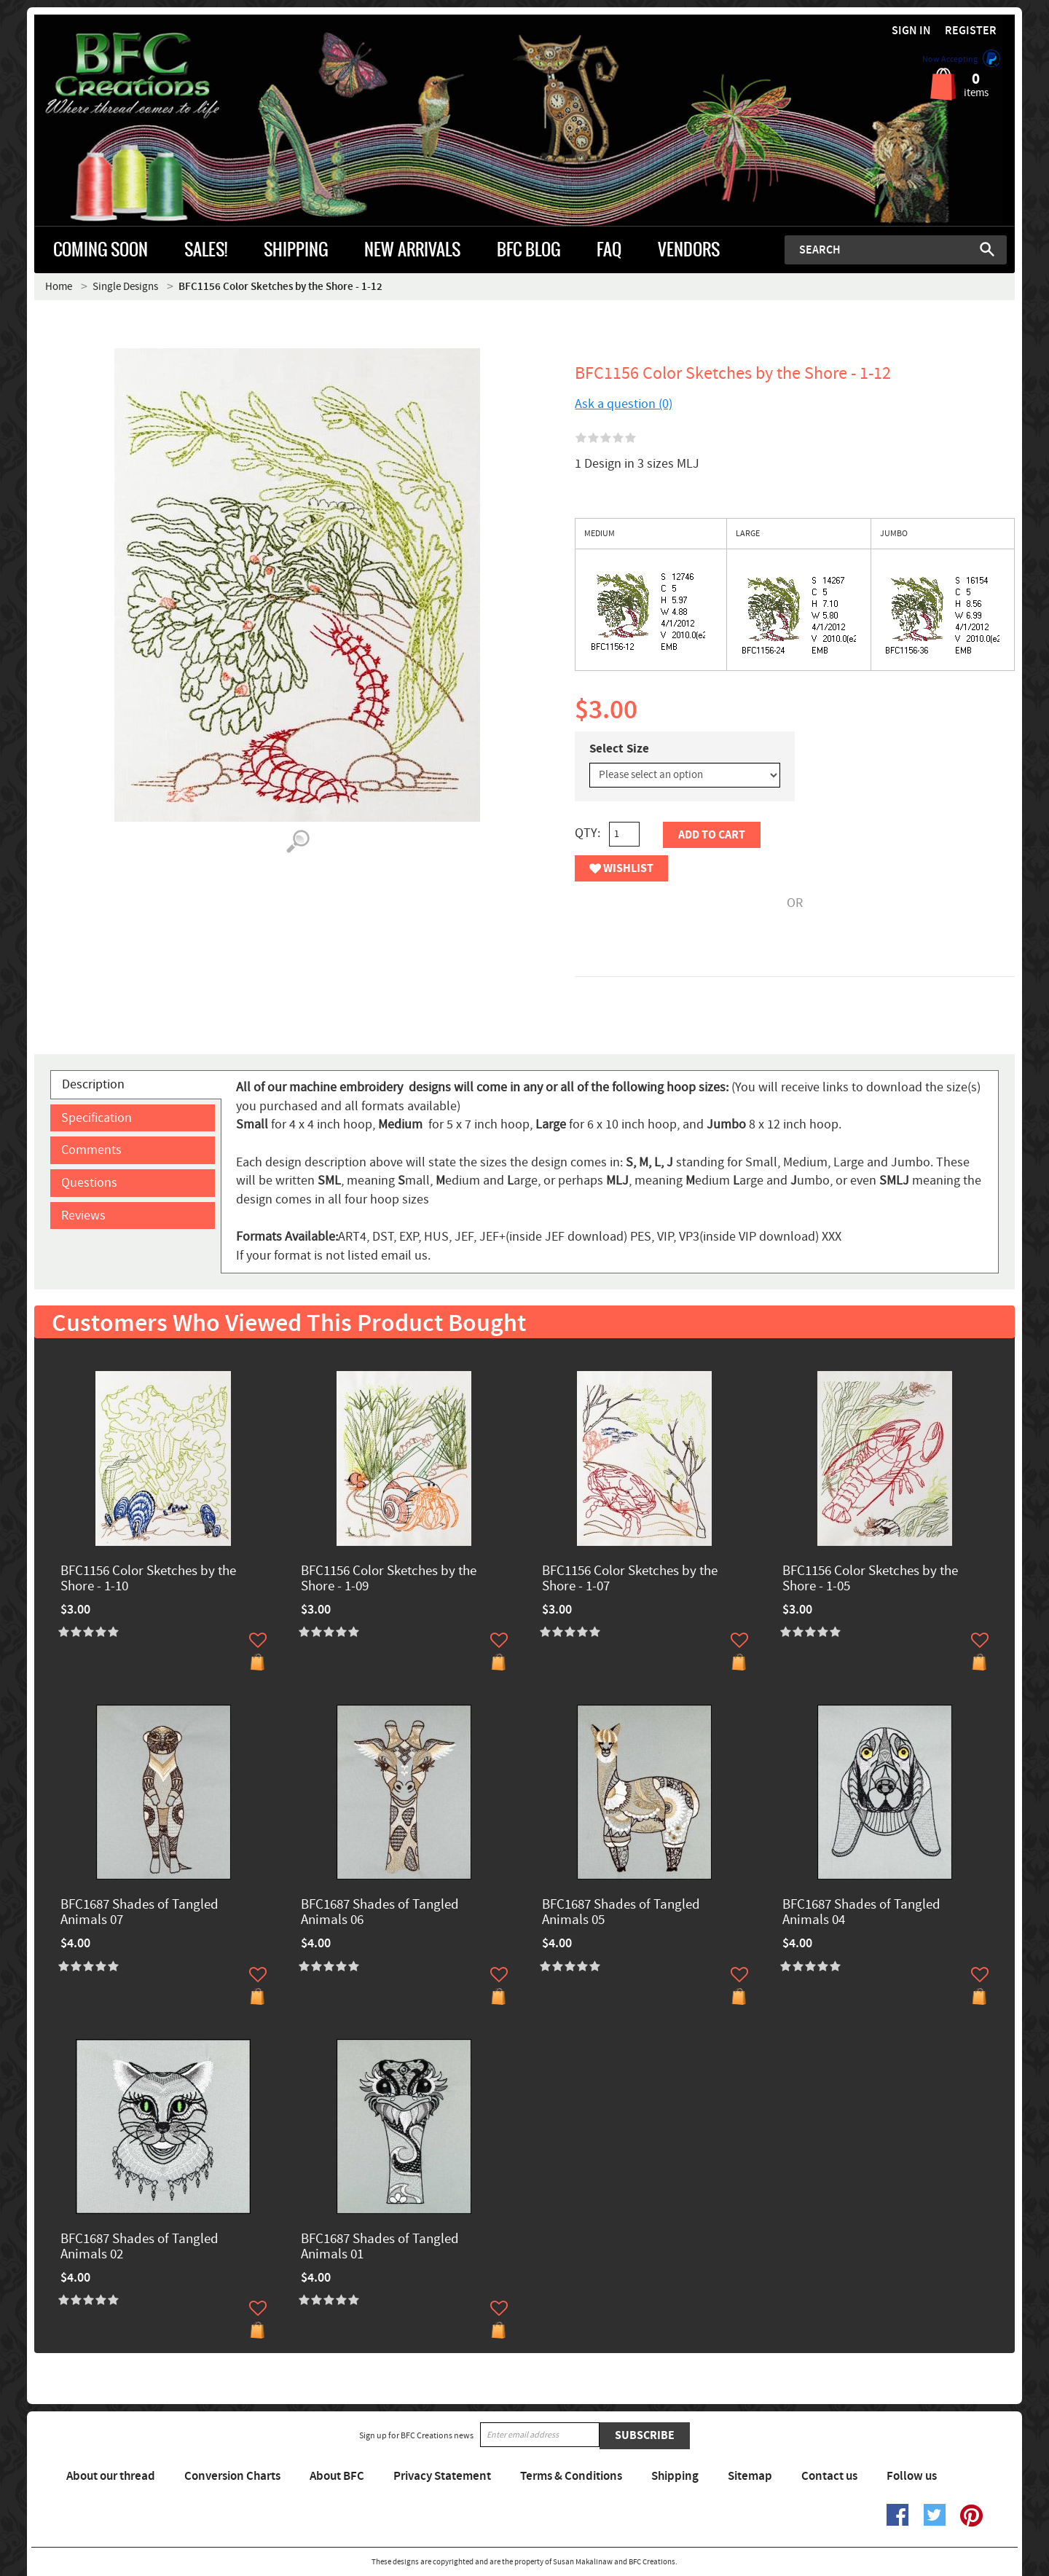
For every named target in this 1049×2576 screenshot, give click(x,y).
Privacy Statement (442, 2476)
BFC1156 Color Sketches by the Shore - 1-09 (388, 1579)
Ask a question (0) (623, 404)
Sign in (911, 31)
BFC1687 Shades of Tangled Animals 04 (861, 1913)
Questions (89, 1182)
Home (58, 287)
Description (93, 1084)
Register (971, 31)
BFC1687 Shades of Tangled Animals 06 (380, 1913)
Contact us (829, 2476)
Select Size (619, 748)
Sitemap (750, 2476)
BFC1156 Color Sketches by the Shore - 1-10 (148, 1579)
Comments (91, 1150)
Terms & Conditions (571, 2476)
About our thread (110, 2476)
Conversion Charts (232, 2476)
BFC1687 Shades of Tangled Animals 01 (380, 2247)
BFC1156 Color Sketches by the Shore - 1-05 (870, 1579)
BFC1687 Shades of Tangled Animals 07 (139, 1913)
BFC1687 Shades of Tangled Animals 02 (139, 2247)
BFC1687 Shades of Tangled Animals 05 (621, 1913)
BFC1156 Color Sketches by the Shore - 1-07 (630, 1579)
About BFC (337, 2476)
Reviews (83, 1215)
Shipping (675, 2476)
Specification (96, 1118)
